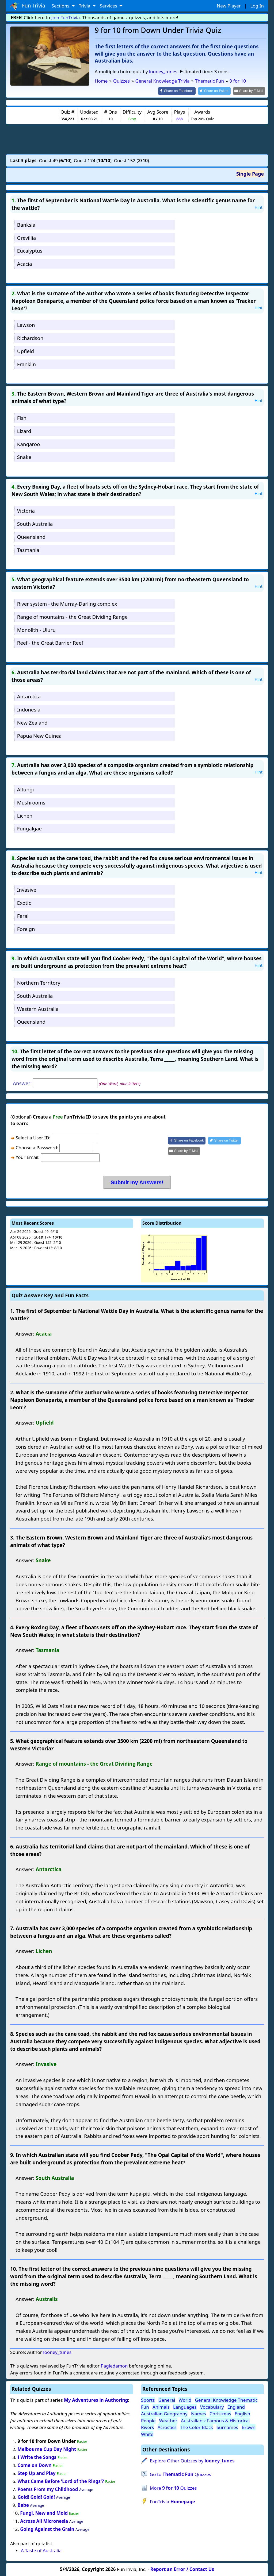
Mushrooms (31, 802)
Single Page (250, 173)
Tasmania (28, 549)
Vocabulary (212, 2406)
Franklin (26, 363)
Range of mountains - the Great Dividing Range (72, 616)
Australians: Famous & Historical (215, 2420)
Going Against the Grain (47, 2528)
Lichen (24, 815)
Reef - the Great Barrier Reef (50, 642)
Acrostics (167, 2427)
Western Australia (38, 1008)
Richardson (30, 337)
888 (179, 118)
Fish (21, 417)
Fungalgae (29, 828)
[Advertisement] (137, 138)
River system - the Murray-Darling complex (67, 603)
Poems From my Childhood (48, 2489)
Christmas (220, 2413)
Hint (258, 207)
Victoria (26, 510)
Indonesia (28, 709)
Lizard (24, 430)
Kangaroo (28, 443)
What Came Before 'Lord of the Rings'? (61, 2481)
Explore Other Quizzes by (192, 2460)
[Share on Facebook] (181, 90)
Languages (185, 2406)
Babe (23, 2505)
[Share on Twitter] (217, 90)
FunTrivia (172, 2501)
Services (109, 6)
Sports (148, 2400)
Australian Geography (164, 2413)
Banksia (26, 224)
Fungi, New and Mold (44, 2513)
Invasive (26, 889)
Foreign (26, 928)
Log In (257, 6)
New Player (229, 6)
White (147, 2434)
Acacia (24, 263)
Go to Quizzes (180, 2474)
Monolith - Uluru (36, 629)
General (166, 2400)
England (236, 2406)
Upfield (25, 350)
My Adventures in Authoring (96, 2400)
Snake (24, 456)
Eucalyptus (29, 250)
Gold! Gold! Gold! (36, 2497)
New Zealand (32, 722)
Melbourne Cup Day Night (47, 2449)
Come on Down (35, 2465)
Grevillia (26, 237)
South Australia (35, 523)
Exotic (24, 902)
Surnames (227, 2427)
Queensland (31, 536)
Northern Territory (38, 982)
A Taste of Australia (41, 2550)
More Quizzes (173, 2487)
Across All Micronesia (44, 2521)
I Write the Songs (37, 2457)
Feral (23, 915)
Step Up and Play (37, 2473)
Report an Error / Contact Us (182, 2569)
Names (198, 2413)
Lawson (26, 324)
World (185, 2400)
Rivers (147, 2427)
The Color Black (196, 2427)
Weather (168, 2420)
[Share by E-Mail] (250, 90)
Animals (161, 2406)
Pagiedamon (114, 2365)
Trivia (85, 6)
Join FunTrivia (65, 17)
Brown (249, 2427)
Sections (61, 6)
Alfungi (25, 789)
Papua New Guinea (39, 735)
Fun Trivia (27, 6)
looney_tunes (163, 71)
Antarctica (29, 696)
